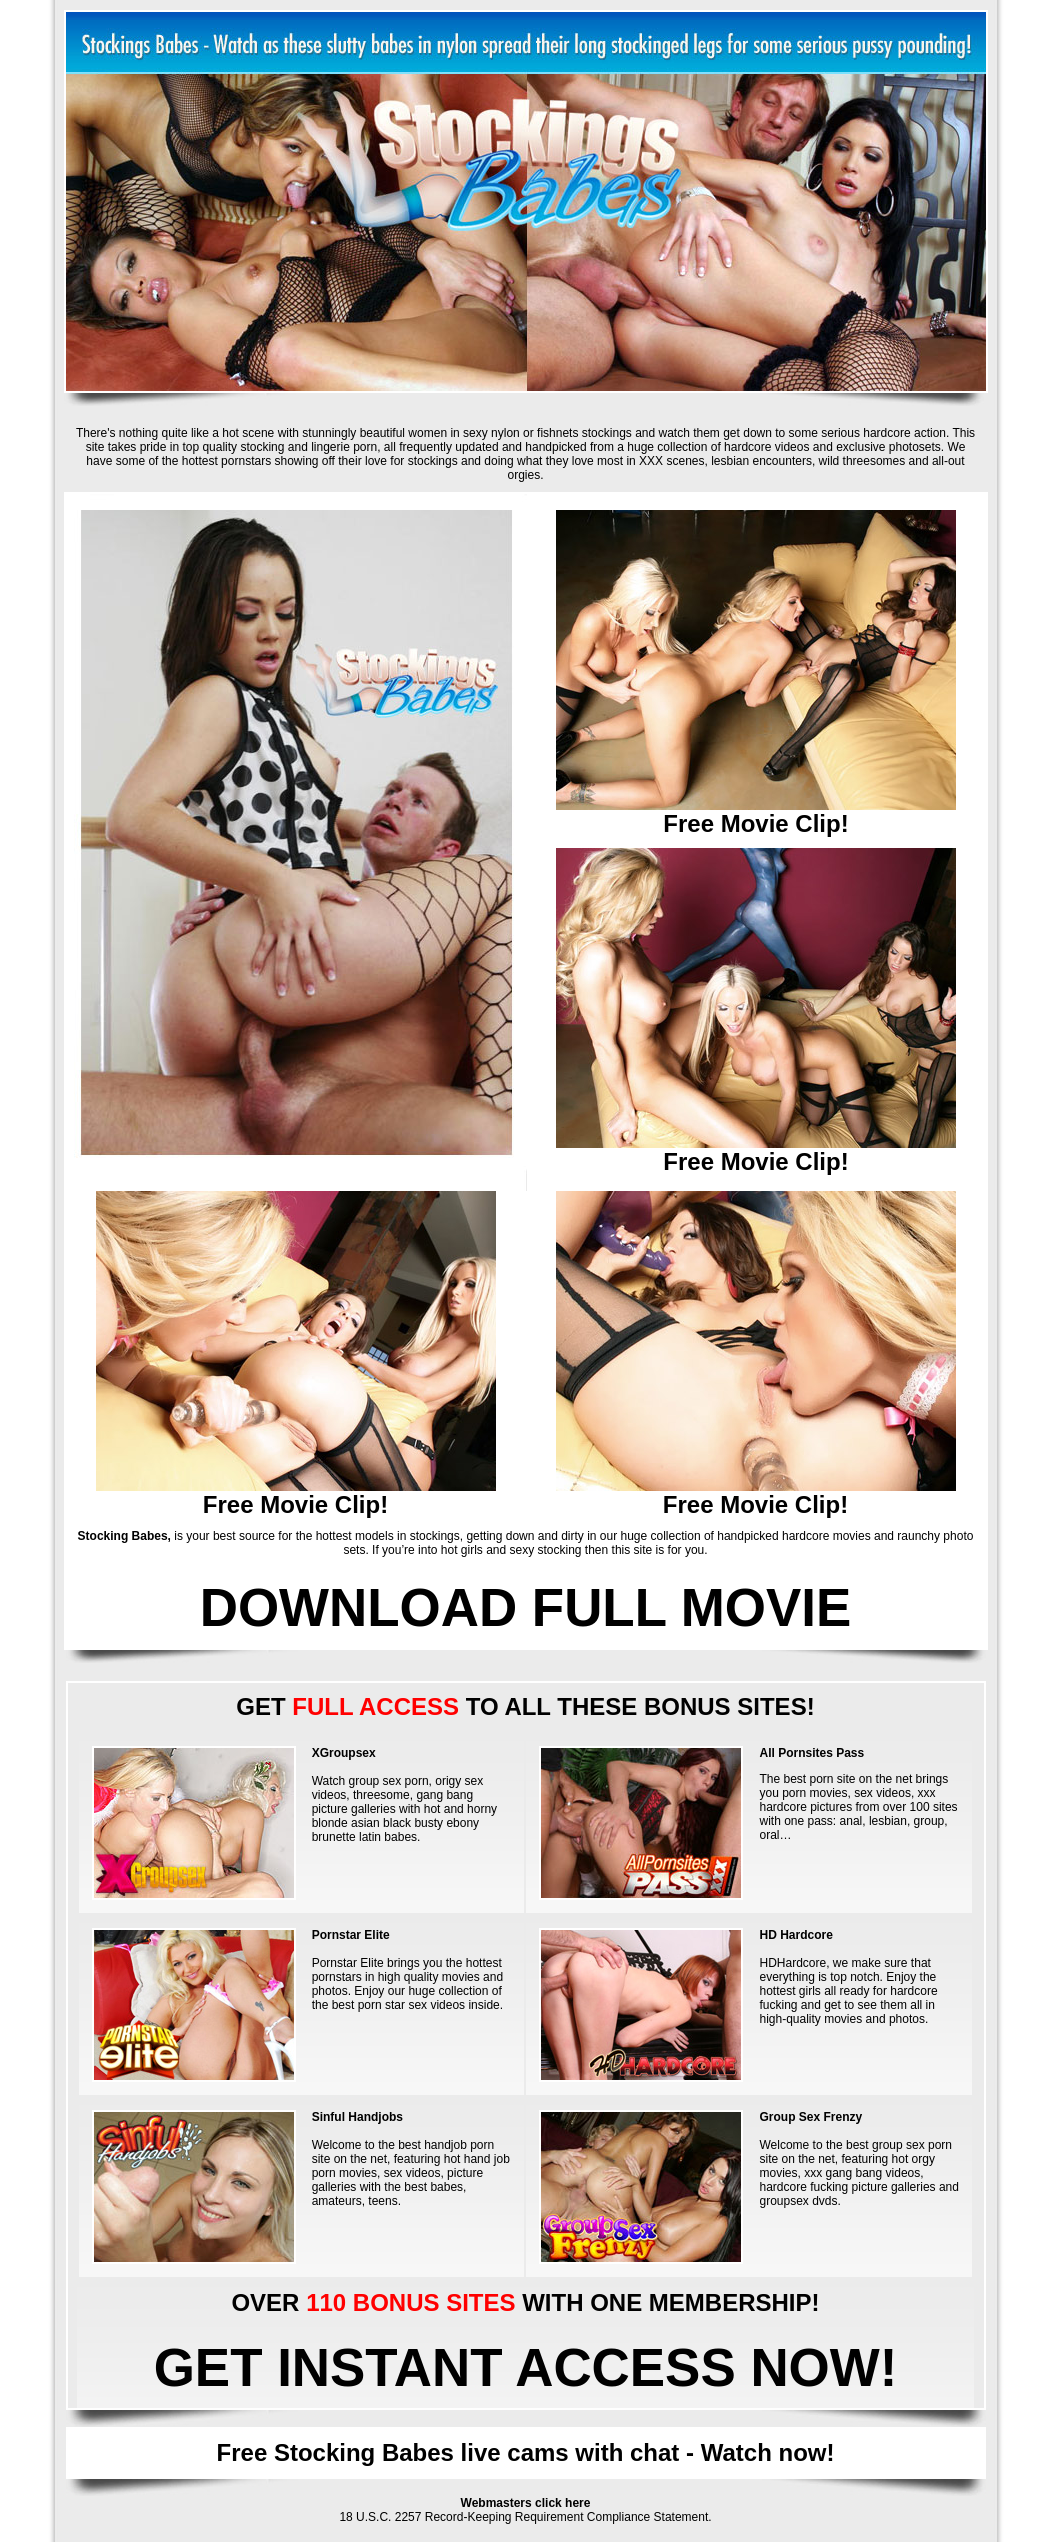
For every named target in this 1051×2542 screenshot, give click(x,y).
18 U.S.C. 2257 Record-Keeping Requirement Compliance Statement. (525, 2517)
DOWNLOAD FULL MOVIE (526, 1607)
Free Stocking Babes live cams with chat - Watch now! (526, 2452)
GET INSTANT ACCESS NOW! (526, 2367)
